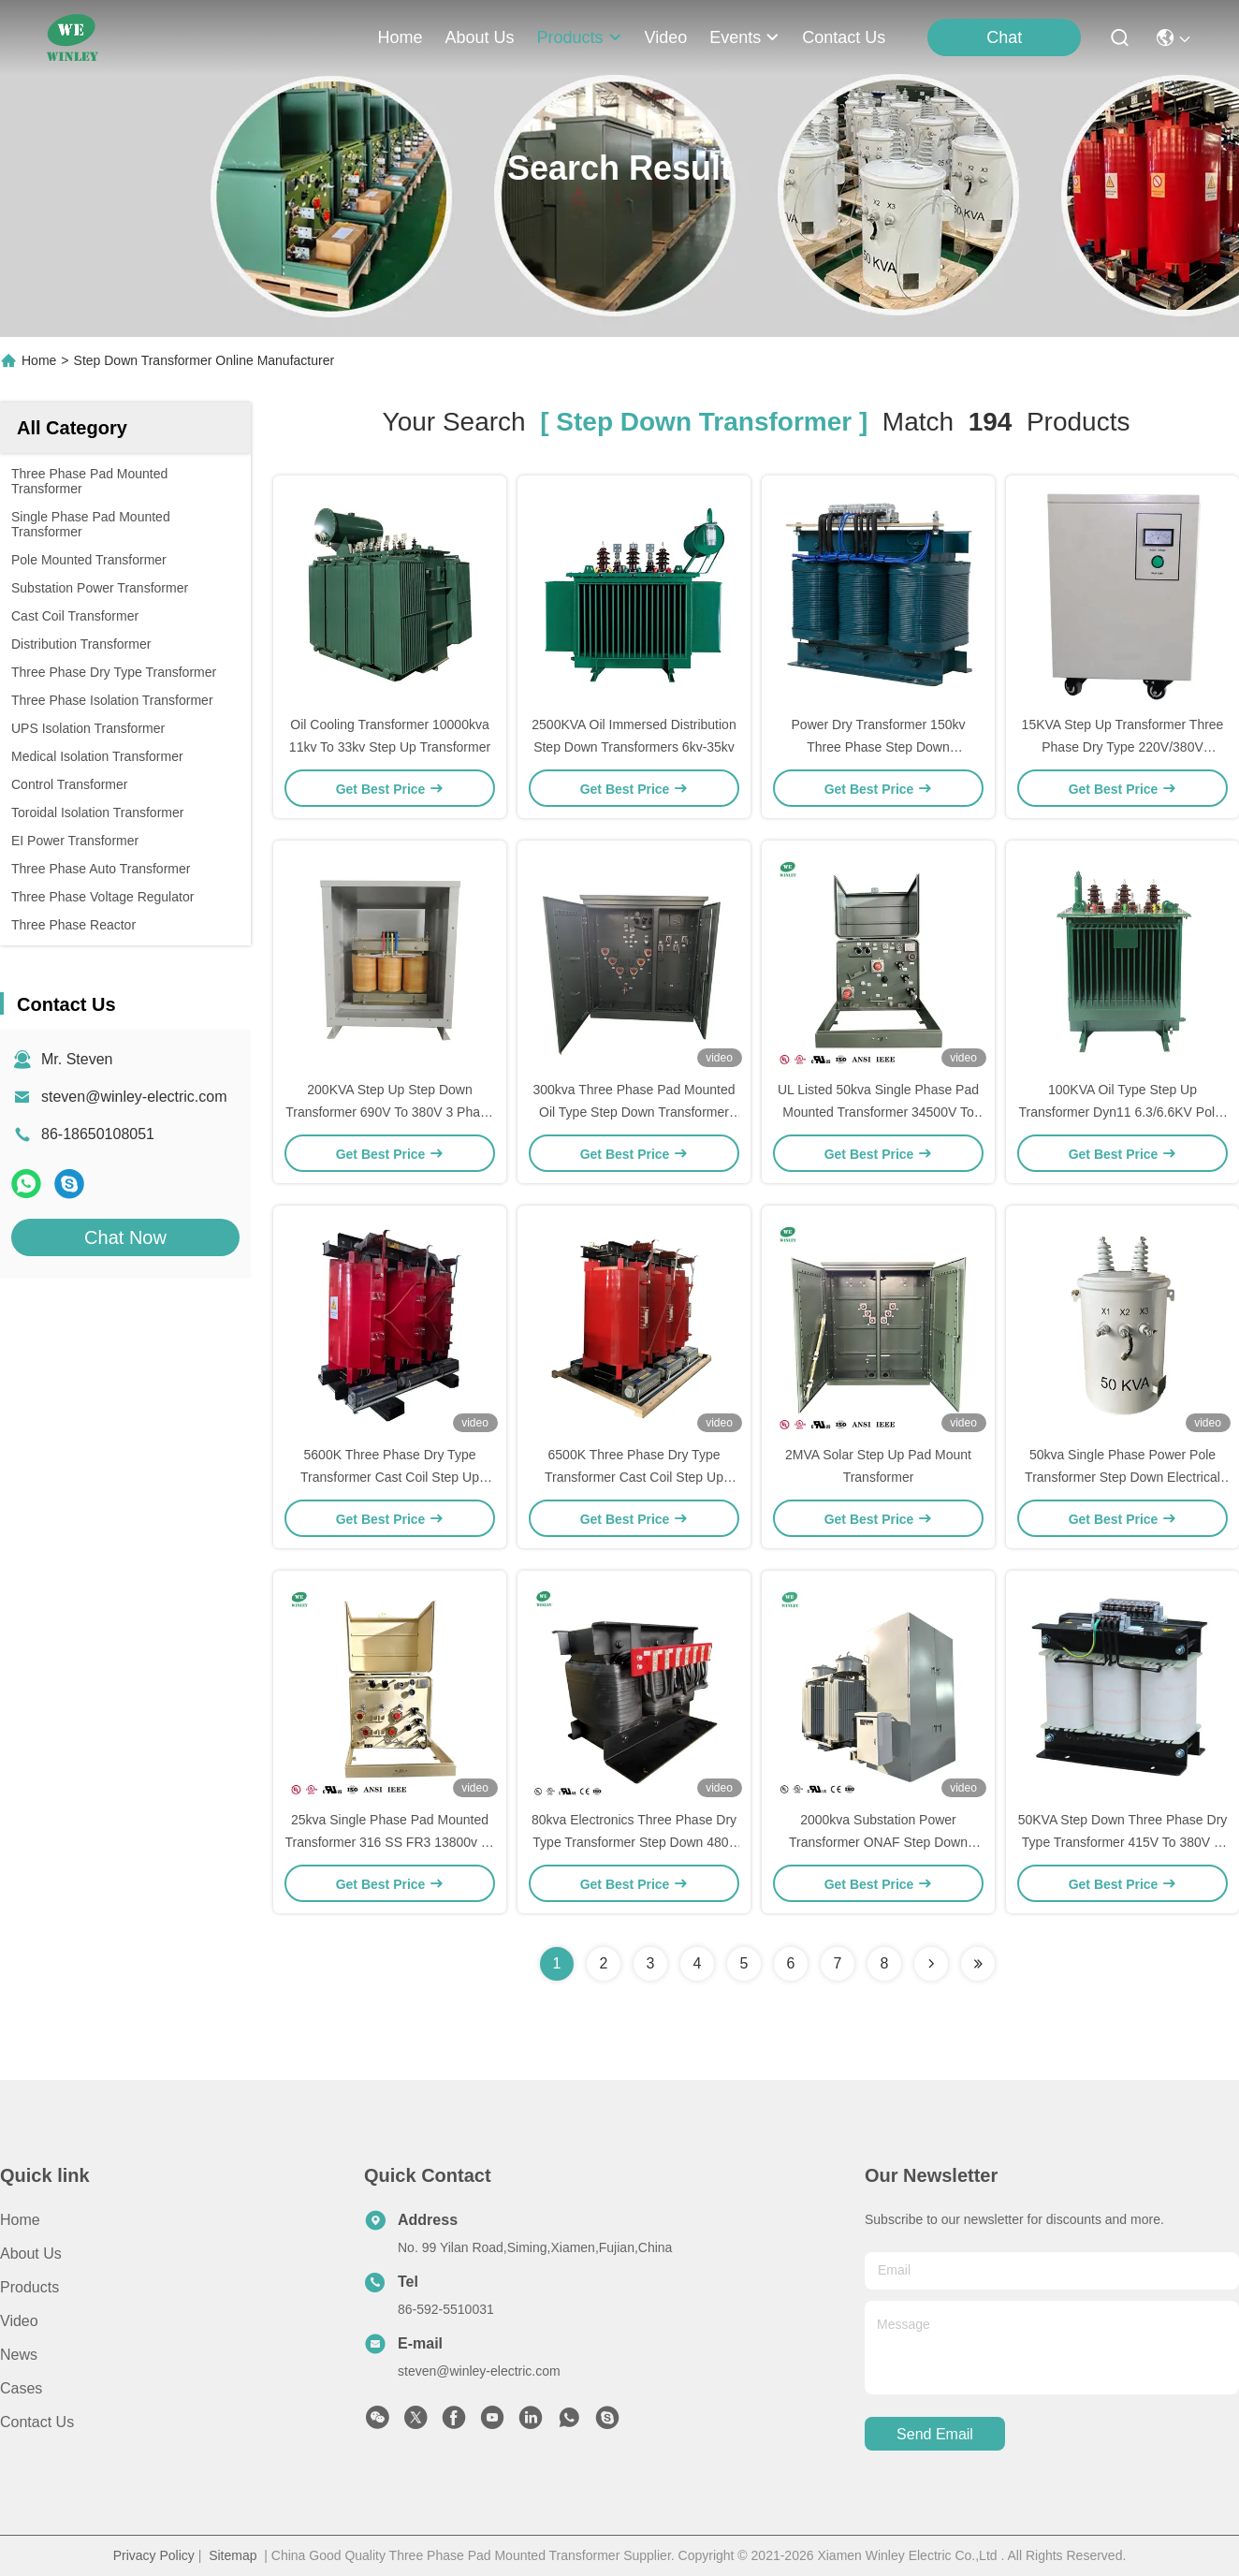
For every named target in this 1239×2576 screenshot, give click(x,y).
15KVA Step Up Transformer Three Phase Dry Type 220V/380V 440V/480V (1123, 747)
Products (29, 2287)
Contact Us (37, 2422)
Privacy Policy (154, 2555)
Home (399, 37)
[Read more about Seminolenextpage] (931, 1964)
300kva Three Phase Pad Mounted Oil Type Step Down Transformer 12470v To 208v (633, 1112)
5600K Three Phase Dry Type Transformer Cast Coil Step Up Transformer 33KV (389, 1477)
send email (934, 2434)
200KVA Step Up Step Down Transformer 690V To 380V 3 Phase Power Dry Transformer (389, 1112)
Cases (21, 2388)
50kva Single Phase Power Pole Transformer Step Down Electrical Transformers (1122, 1477)
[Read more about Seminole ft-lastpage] (978, 1964)
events (744, 37)
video (666, 37)
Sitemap (232, 2555)
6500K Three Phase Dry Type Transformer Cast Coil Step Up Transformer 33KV (634, 1477)
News (18, 2355)
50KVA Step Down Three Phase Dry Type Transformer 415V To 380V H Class (1123, 1842)
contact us (843, 37)
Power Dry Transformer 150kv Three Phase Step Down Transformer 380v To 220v (879, 747)
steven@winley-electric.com (134, 1097)
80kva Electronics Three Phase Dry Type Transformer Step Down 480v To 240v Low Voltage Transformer (634, 1842)
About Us (31, 2253)
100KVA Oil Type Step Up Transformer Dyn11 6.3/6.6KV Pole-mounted (1122, 1112)
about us (479, 37)
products (578, 37)
